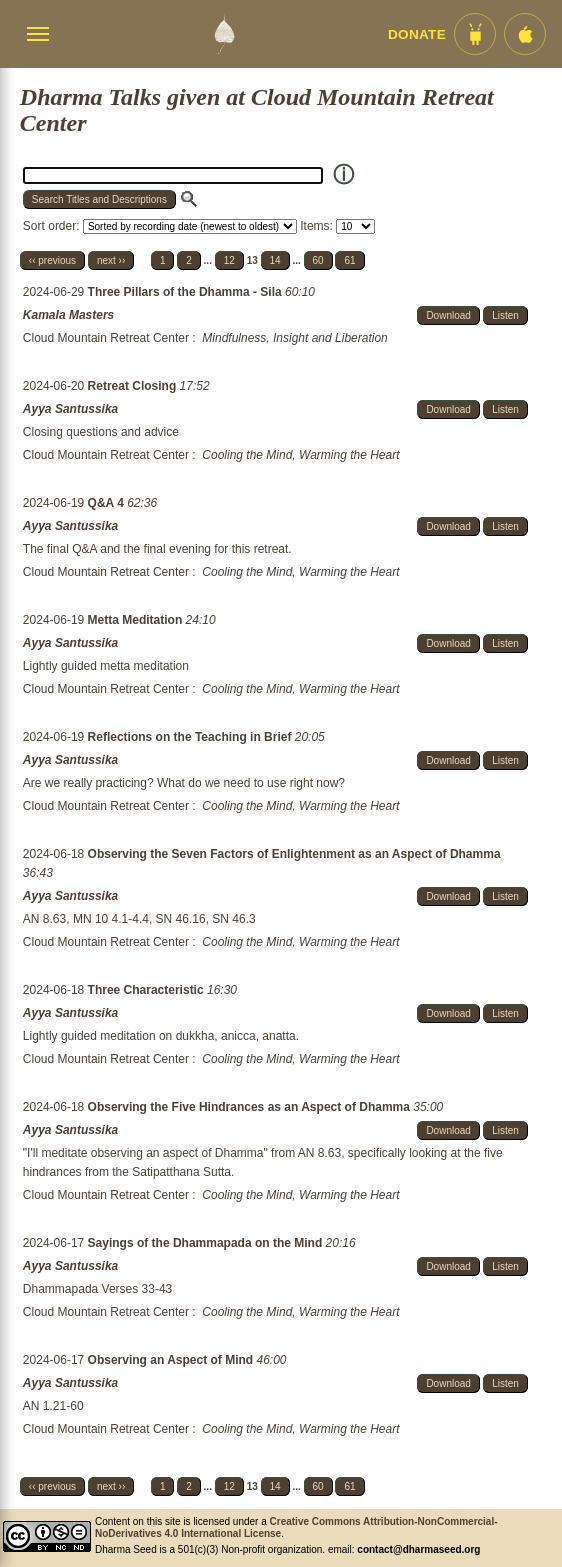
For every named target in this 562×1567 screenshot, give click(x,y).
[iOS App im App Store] (525, 34)
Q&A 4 (108, 503)
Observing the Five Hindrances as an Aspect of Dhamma (251, 1107)
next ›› (111, 260)
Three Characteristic (147, 990)
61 (349, 260)
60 (318, 260)
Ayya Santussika (70, 409)
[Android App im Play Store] (475, 34)
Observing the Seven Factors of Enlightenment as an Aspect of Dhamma (294, 854)
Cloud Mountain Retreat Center (106, 338)
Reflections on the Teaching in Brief (191, 737)
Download (448, 315)
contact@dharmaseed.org (418, 1549)
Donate (417, 34)
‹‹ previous (52, 260)
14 (275, 260)
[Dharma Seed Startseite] (224, 34)
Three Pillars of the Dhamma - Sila (186, 292)
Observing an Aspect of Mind (172, 1360)
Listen (505, 315)
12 (229, 260)
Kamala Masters (68, 315)
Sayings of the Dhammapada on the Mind (207, 1243)
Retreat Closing (134, 386)
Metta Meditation (137, 620)
